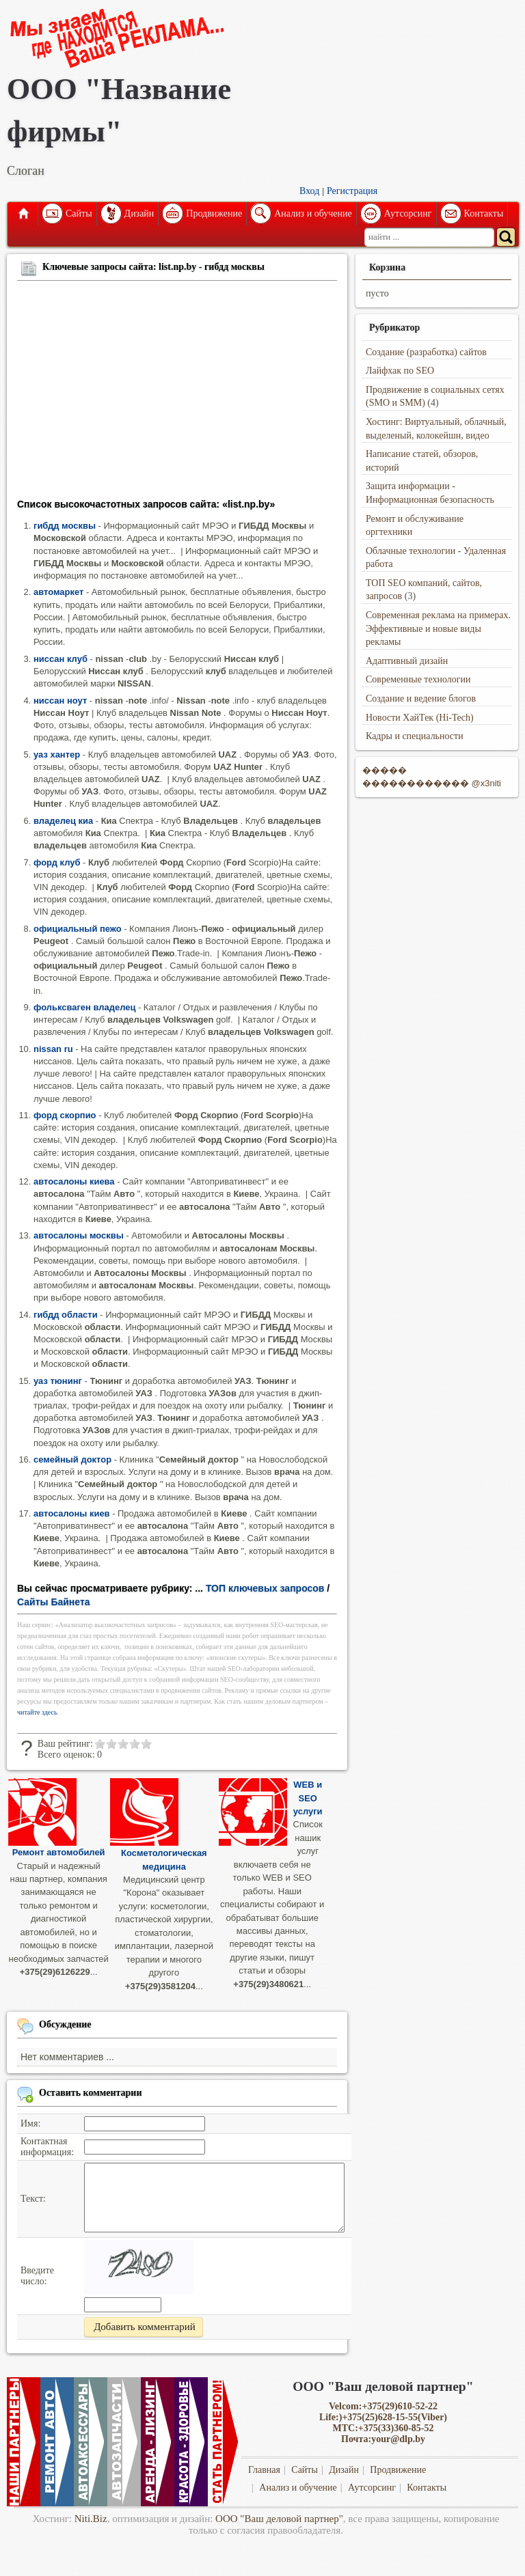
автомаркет (58, 592)
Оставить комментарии (90, 2092)
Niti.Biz (91, 2518)
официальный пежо (77, 929)
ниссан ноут (60, 700)
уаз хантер (56, 754)
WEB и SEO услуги (308, 1797)
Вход (309, 191)
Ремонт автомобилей (58, 1852)
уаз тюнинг (57, 1381)
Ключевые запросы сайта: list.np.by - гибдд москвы (153, 267)
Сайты (79, 213)
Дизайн (139, 213)
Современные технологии (418, 679)
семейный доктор (72, 1459)
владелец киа (63, 821)
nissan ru (53, 1049)
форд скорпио (64, 1115)
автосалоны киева (74, 1181)
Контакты (484, 213)
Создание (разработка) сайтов (426, 352)
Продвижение (214, 213)
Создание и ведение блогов (421, 698)
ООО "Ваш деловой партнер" (279, 2518)
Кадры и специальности (414, 736)
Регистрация (352, 191)
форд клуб (56, 862)
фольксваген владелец (84, 1007)
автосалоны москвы (78, 1235)
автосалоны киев (71, 1513)
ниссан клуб (60, 659)
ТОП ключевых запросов (265, 1588)
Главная (23, 213)
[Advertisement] (177, 392)
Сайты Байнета (53, 1601)
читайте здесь (37, 1712)
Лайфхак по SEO (400, 370)
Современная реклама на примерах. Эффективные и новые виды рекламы (438, 628)
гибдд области (65, 1315)
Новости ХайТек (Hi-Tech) (420, 717)
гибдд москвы (64, 526)
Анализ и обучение (312, 213)
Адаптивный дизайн (407, 661)
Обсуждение (65, 2024)
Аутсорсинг (408, 213)
